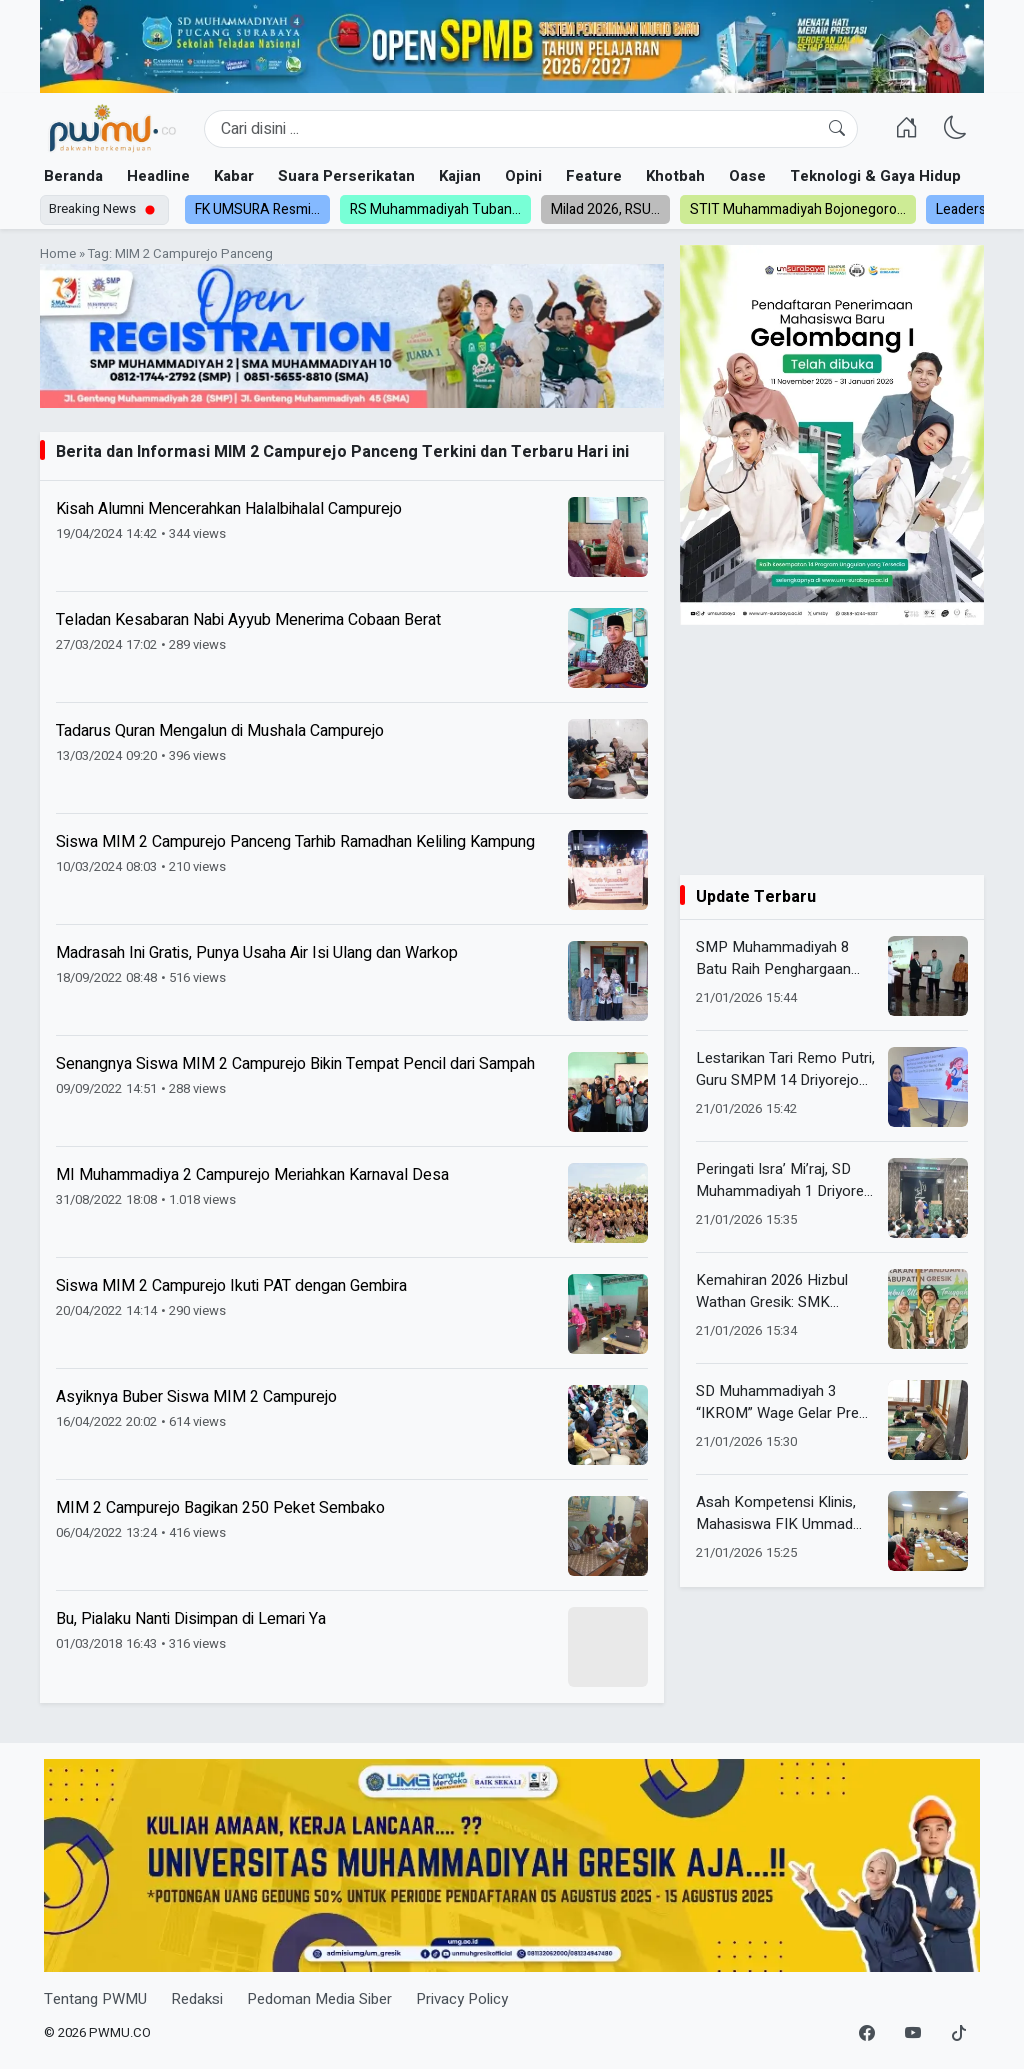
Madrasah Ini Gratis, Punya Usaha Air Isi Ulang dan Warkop (257, 953)
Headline (158, 176)
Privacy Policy (462, 1999)
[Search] (531, 129)
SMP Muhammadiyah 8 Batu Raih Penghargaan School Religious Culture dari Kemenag (776, 958)
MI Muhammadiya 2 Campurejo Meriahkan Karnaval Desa (252, 1175)
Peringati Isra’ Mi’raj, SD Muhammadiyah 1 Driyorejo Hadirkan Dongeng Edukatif (786, 1180)
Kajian (460, 176)
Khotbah (675, 176)
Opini (523, 176)
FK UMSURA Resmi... (257, 209)
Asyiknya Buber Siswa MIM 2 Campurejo (196, 1397)
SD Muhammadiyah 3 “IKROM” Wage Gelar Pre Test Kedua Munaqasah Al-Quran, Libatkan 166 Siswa (786, 1402)
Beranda (73, 176)
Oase (747, 176)
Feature (594, 176)
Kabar (234, 176)
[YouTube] (913, 2034)
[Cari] (837, 129)
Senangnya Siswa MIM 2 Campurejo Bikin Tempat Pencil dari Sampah (295, 1064)
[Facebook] (867, 2034)
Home (58, 254)
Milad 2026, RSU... (605, 209)
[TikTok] (959, 2034)
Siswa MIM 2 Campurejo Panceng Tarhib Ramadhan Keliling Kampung (295, 842)
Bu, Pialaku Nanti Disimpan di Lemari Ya (191, 1619)
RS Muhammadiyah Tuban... (435, 209)
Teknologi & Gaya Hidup (875, 176)
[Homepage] (112, 129)
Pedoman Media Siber (319, 1999)
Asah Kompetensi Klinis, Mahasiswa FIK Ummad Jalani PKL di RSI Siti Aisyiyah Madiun (776, 1513)
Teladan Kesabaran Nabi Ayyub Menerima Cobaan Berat (248, 620)
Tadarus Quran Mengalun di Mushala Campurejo (220, 731)
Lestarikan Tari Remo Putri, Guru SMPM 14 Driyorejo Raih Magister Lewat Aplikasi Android (785, 1069)
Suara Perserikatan (346, 176)
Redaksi (197, 1999)
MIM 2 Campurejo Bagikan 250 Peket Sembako (220, 1508)
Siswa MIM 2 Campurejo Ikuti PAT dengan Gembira (231, 1286)
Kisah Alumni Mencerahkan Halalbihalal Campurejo (229, 509)
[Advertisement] (832, 750)
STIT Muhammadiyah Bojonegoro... (798, 209)
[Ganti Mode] (955, 128)
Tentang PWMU (95, 1999)
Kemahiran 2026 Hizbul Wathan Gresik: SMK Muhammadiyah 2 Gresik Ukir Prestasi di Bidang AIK (783, 1291)
